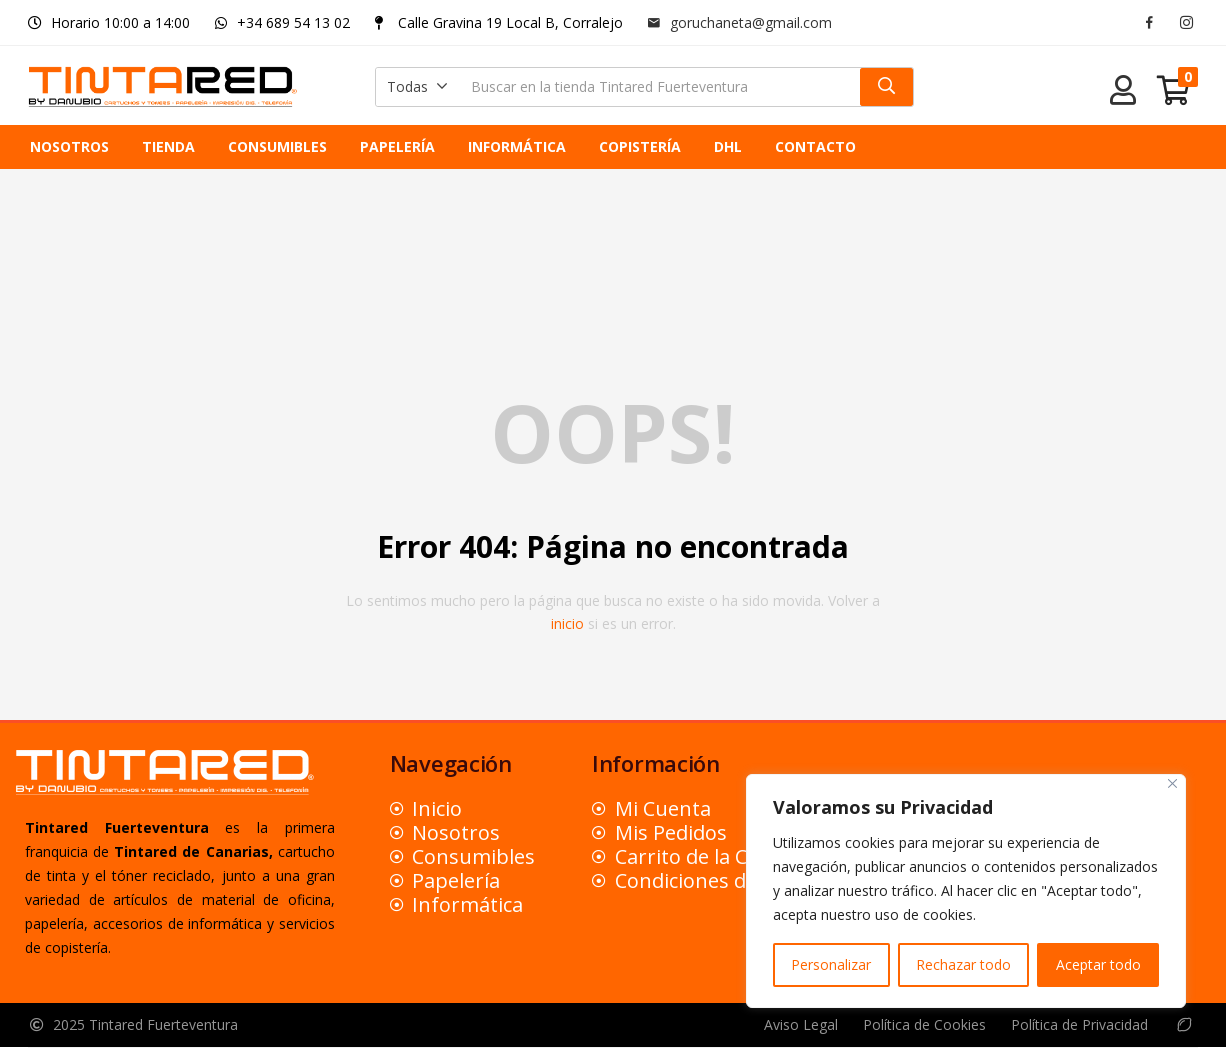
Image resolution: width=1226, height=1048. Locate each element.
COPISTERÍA (640, 146)
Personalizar (831, 964)
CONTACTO (815, 146)
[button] (417, 87)
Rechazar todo (963, 964)
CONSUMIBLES (277, 146)
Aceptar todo (1098, 964)
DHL (728, 146)
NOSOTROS (69, 146)
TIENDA (168, 146)
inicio (567, 623)
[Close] (1172, 783)
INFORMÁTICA (517, 146)
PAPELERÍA (397, 146)
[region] (966, 891)
